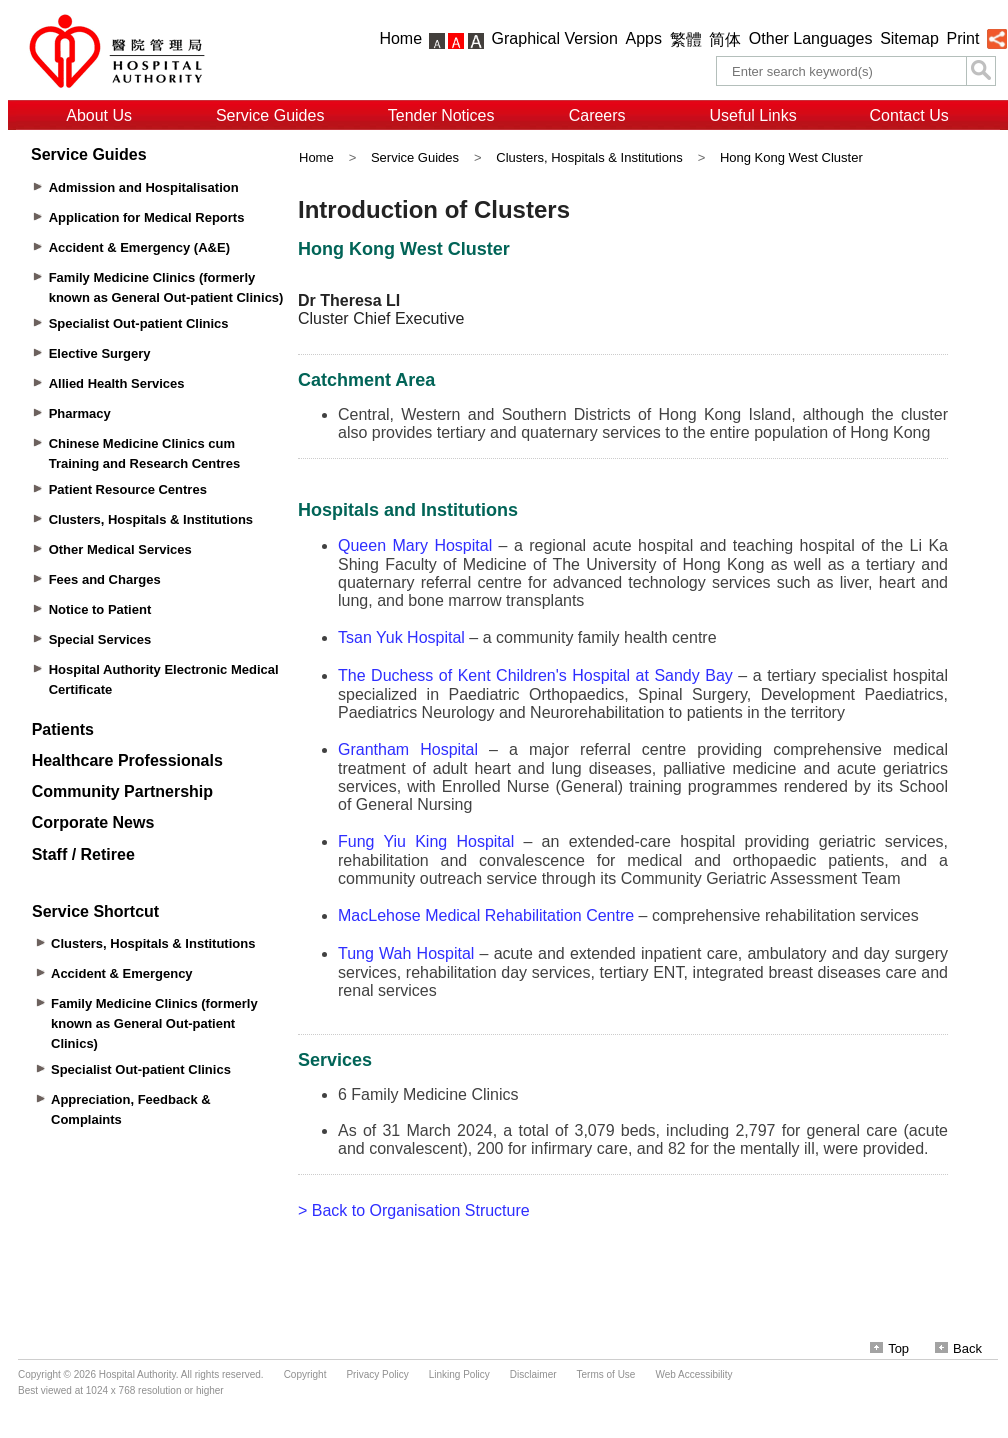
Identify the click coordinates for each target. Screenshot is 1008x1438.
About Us (99, 115)
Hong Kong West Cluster (791, 157)
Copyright (305, 1374)
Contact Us (909, 115)
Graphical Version (555, 38)
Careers (597, 115)
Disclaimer (533, 1374)
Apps (644, 38)
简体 (725, 39)
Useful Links (753, 115)
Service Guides (270, 115)
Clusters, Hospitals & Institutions (589, 157)
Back (958, 1348)
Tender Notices (441, 115)
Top (889, 1348)
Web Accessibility (693, 1374)
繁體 (686, 39)
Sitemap (909, 38)
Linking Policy (459, 1374)
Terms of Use (606, 1374)
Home (400, 38)
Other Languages (811, 38)
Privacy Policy (377, 1374)
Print (962, 38)
